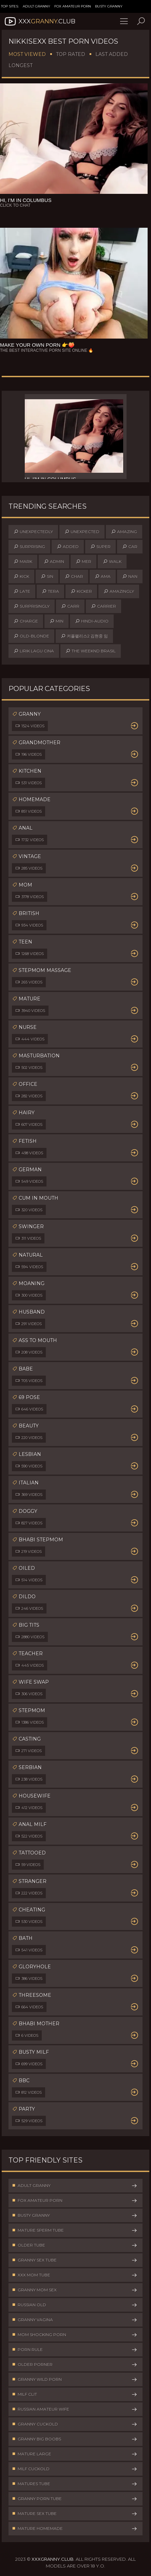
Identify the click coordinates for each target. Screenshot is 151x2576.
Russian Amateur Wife (74, 2409)
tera (50, 591)
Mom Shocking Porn (74, 2334)
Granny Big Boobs (74, 2439)
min (56, 621)
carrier (103, 606)
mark (23, 561)
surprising (29, 546)
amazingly (118, 591)
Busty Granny (108, 6)
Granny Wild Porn (74, 2379)
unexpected (81, 532)
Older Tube (74, 2245)
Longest (20, 65)
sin (47, 576)
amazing (124, 532)
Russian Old (74, 2305)
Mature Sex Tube (74, 2513)
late (22, 591)
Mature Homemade (74, 2528)
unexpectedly (33, 532)
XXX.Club (39, 21)
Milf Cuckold (74, 2469)
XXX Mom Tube (74, 2275)
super (100, 546)
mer (83, 561)
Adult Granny (36, 6)
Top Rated (70, 54)
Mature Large (74, 2454)
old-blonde (31, 636)
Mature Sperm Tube (74, 2230)
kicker (81, 591)
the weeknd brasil (90, 651)
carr (70, 606)
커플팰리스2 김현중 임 (84, 636)
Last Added (111, 54)
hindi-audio (92, 621)
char (74, 576)
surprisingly (32, 606)
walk (112, 561)
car (129, 546)
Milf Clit (74, 2394)
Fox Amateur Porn (72, 6)
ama (103, 576)
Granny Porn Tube (74, 2499)
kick (21, 576)
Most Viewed (27, 54)
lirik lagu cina (34, 651)
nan (129, 576)
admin (54, 561)
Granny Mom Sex (74, 2290)
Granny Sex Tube (74, 2260)
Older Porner (74, 2364)
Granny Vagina (74, 2320)
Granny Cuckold (74, 2424)
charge (26, 621)
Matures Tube (74, 2484)
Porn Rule (74, 2349)
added (68, 546)
